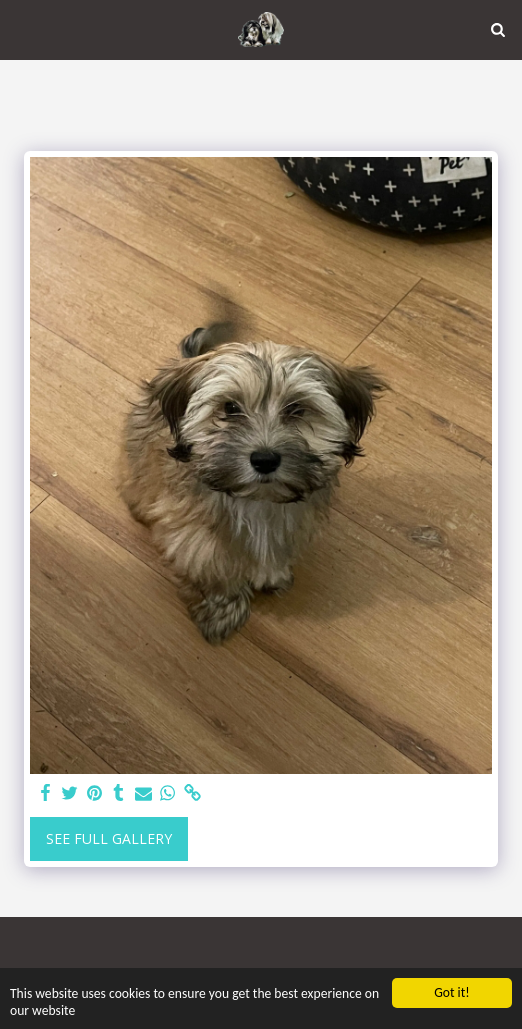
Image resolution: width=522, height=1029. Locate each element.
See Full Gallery (109, 838)
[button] (22, 28)
